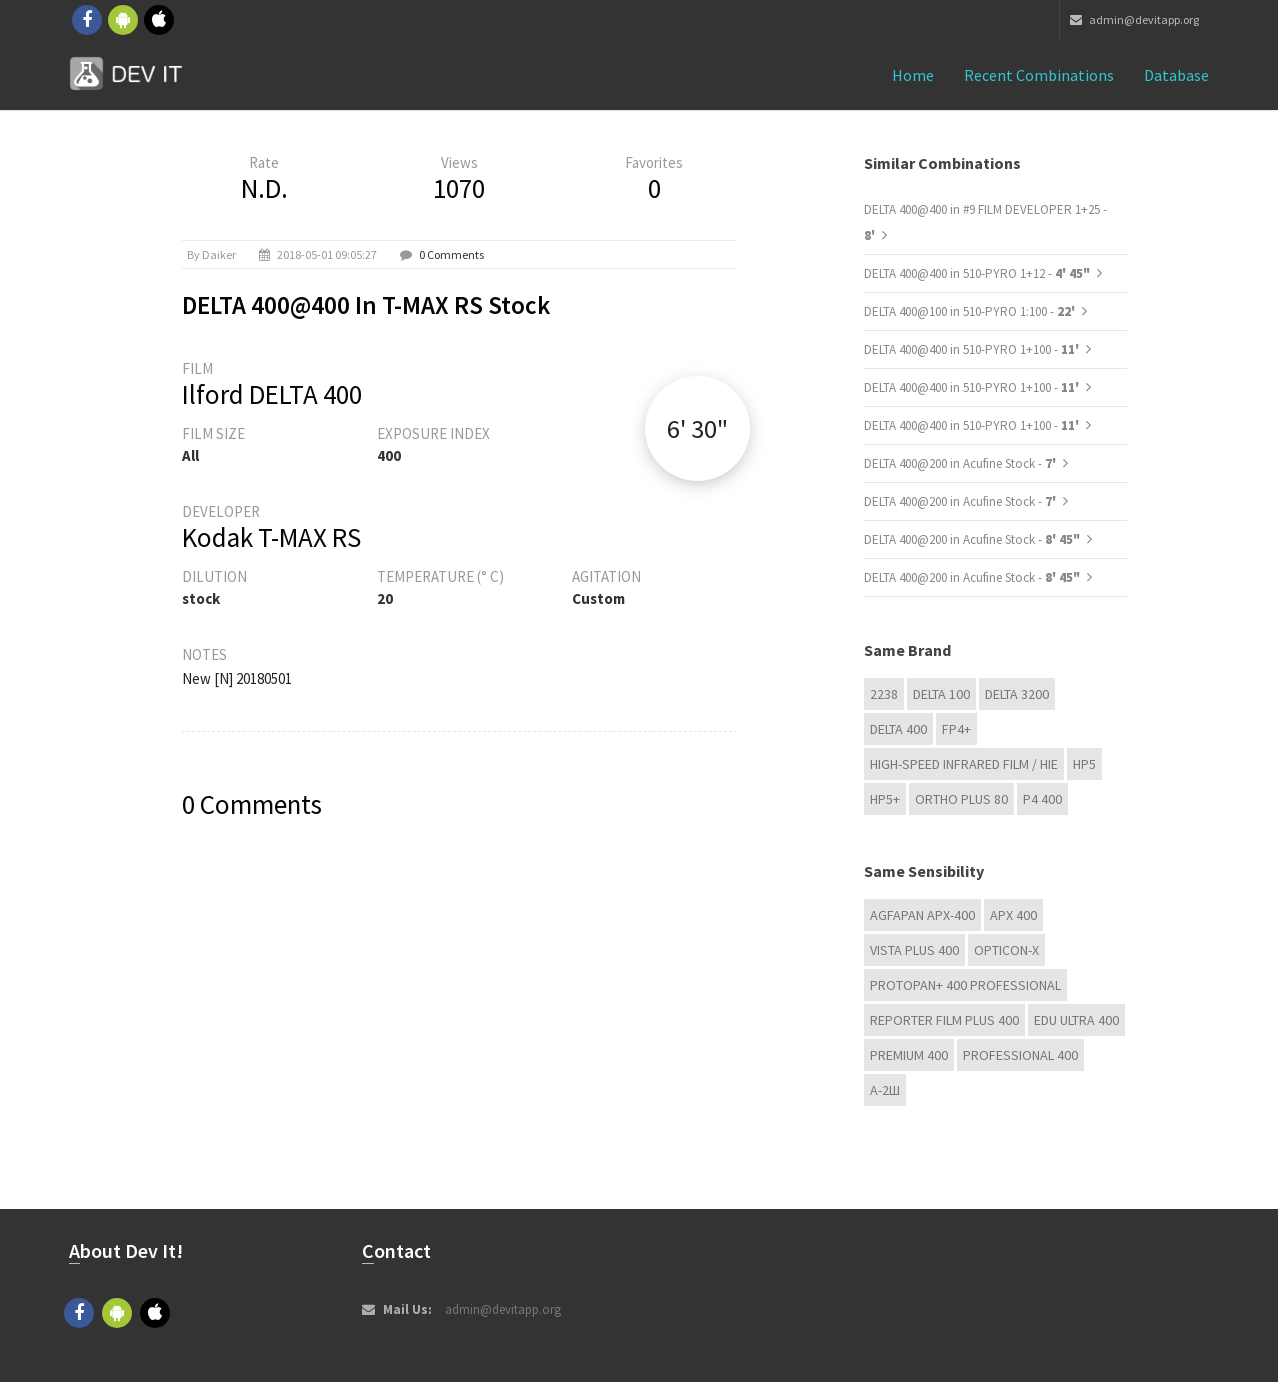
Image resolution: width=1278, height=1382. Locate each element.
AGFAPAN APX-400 (922, 915)
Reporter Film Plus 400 (944, 1020)
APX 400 (1013, 915)
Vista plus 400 (914, 950)
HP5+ (885, 799)
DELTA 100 (941, 694)
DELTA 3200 (1017, 694)
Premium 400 (909, 1055)
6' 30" (697, 428)
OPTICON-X (1006, 950)
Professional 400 (1020, 1055)
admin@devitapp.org (1134, 19)
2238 (884, 694)
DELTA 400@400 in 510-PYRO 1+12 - (977, 273)
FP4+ (956, 729)
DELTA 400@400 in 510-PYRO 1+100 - (973, 349)
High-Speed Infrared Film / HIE (964, 764)
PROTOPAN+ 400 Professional (965, 985)
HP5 (1084, 764)
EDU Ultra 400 (1076, 1020)
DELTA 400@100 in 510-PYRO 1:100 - (971, 311)
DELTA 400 (898, 729)
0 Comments (451, 254)
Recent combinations (1039, 75)
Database (1176, 75)
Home (913, 75)
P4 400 (1042, 799)
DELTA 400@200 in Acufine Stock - (961, 463)
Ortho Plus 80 (961, 799)
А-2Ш (885, 1090)
